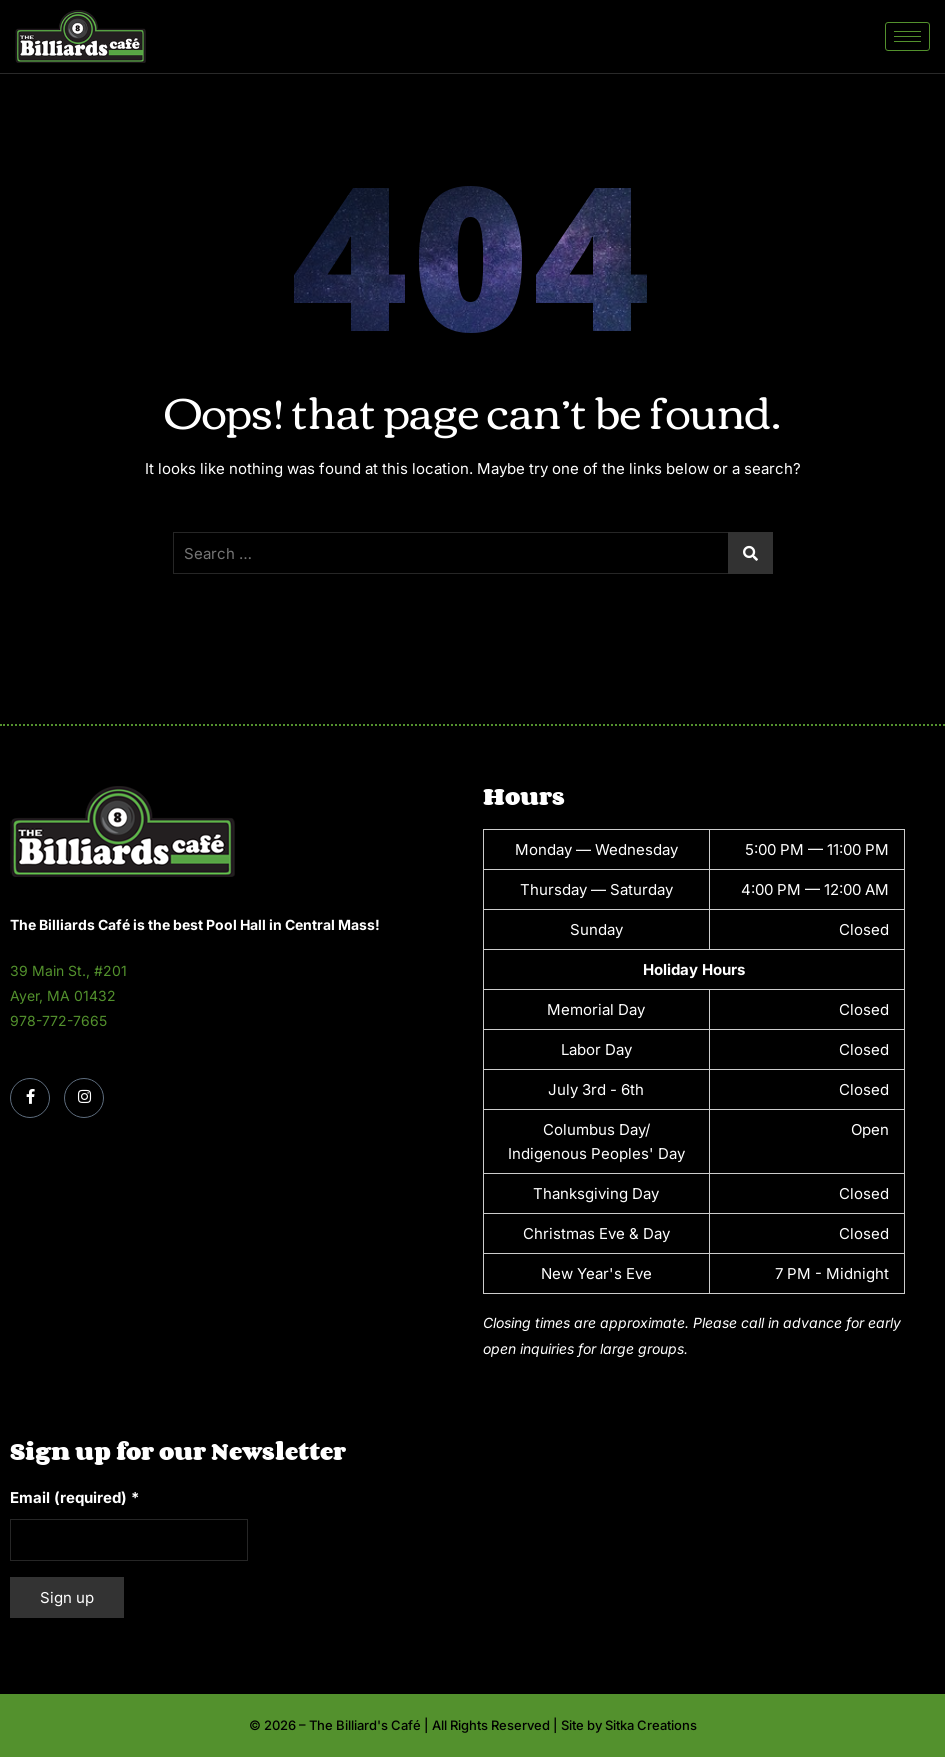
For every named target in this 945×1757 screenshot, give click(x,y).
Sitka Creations (651, 1725)
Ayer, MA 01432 (63, 995)
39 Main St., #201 (68, 970)
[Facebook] (30, 1098)
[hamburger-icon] (907, 36)
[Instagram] (84, 1098)
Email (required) (74, 1497)
